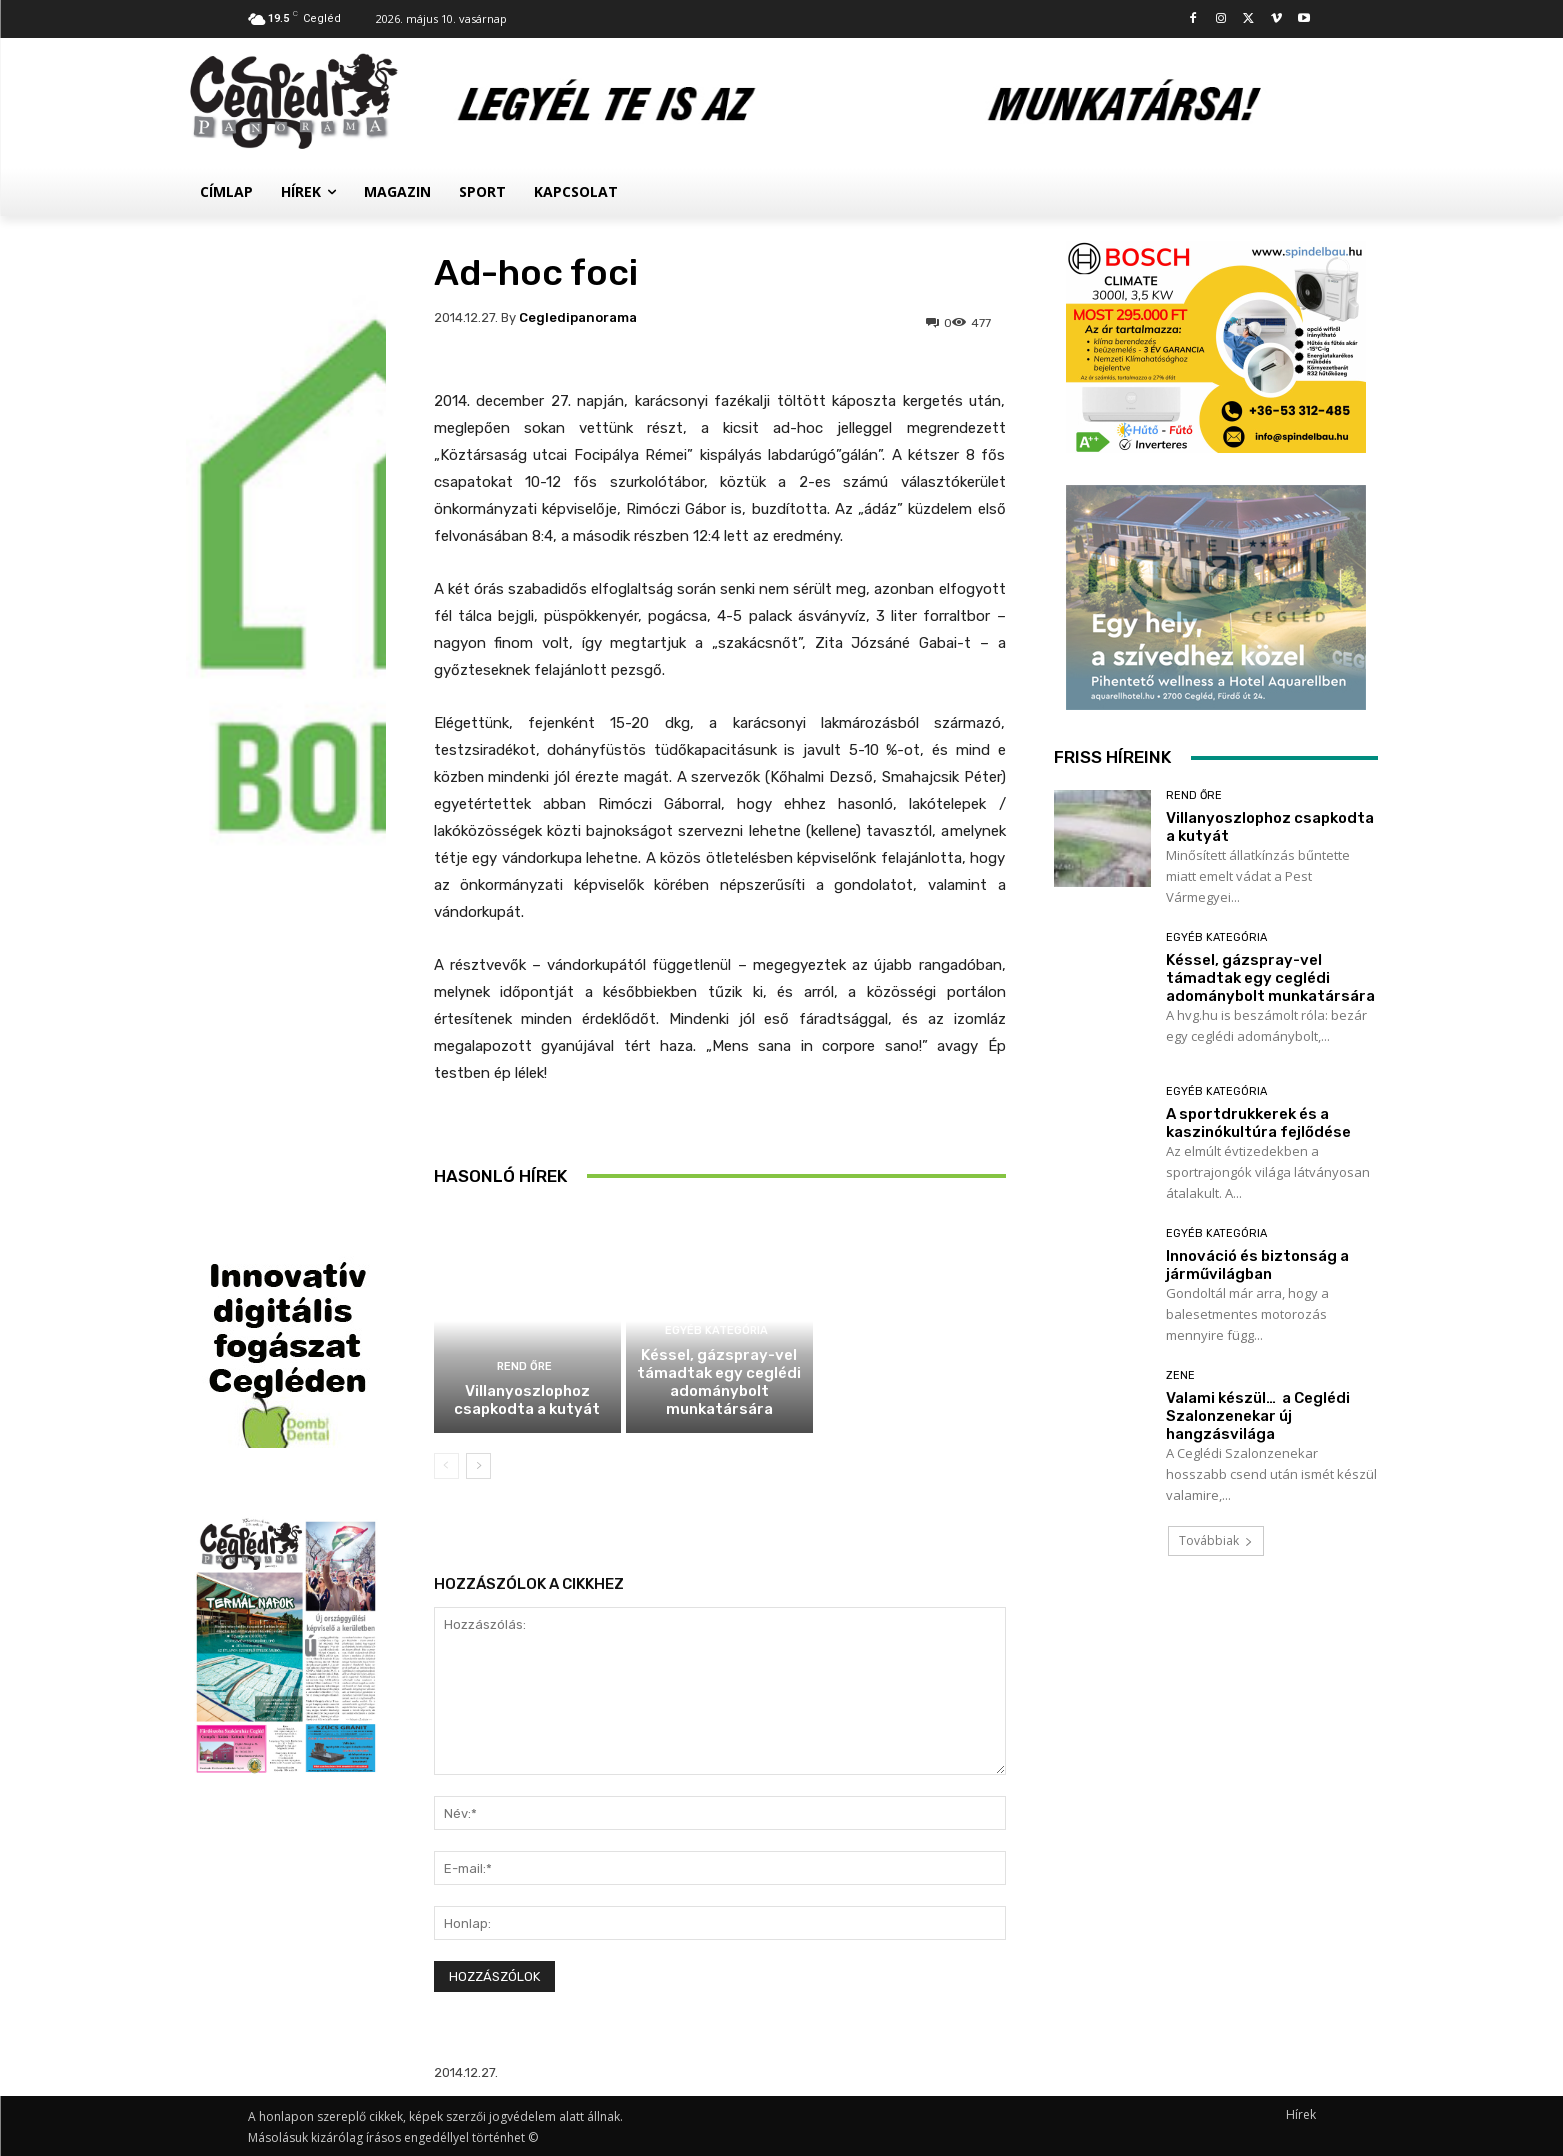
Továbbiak (1216, 1540)
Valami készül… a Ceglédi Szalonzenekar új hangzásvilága (1258, 1416)
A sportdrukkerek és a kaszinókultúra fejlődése (911, 1167)
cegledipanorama (578, 317)
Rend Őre (524, 1366)
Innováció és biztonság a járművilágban (1257, 1265)
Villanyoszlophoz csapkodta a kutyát (527, 1400)
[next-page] (478, 1466)
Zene (1180, 1375)
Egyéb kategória (716, 1330)
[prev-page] (446, 1466)
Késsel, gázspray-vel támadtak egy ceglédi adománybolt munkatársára (719, 1382)
